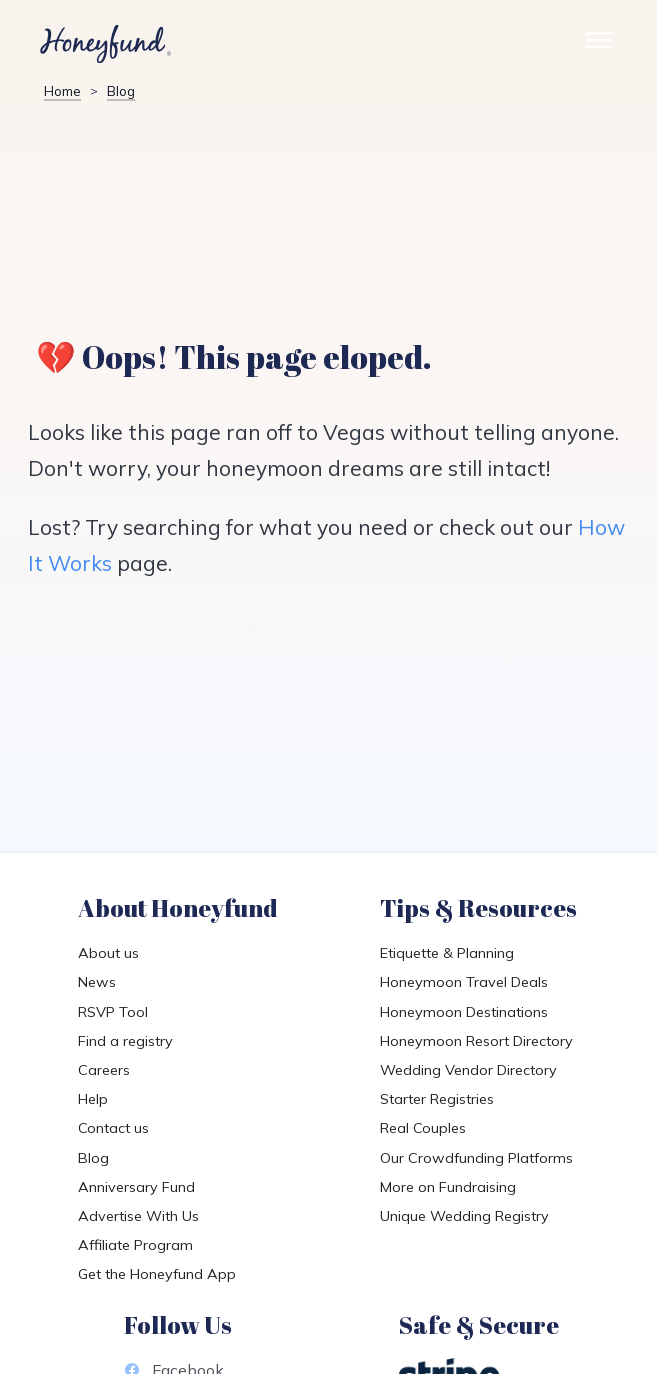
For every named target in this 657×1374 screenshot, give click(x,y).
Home (62, 90)
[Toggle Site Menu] (599, 44)
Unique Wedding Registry (464, 1216)
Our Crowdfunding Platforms (476, 1158)
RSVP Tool (113, 1012)
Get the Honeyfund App (157, 1274)
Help (93, 1099)
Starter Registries (437, 1099)
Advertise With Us (138, 1216)
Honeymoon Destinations (464, 1012)
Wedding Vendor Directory (468, 1070)
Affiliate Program (135, 1245)
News (97, 982)
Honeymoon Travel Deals (464, 982)
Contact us (113, 1128)
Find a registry (125, 1041)
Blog (121, 90)
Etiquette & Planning (447, 953)
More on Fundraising (448, 1187)
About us (108, 953)
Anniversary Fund (136, 1187)
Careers (104, 1070)
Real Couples (423, 1128)
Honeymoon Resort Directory (476, 1041)
